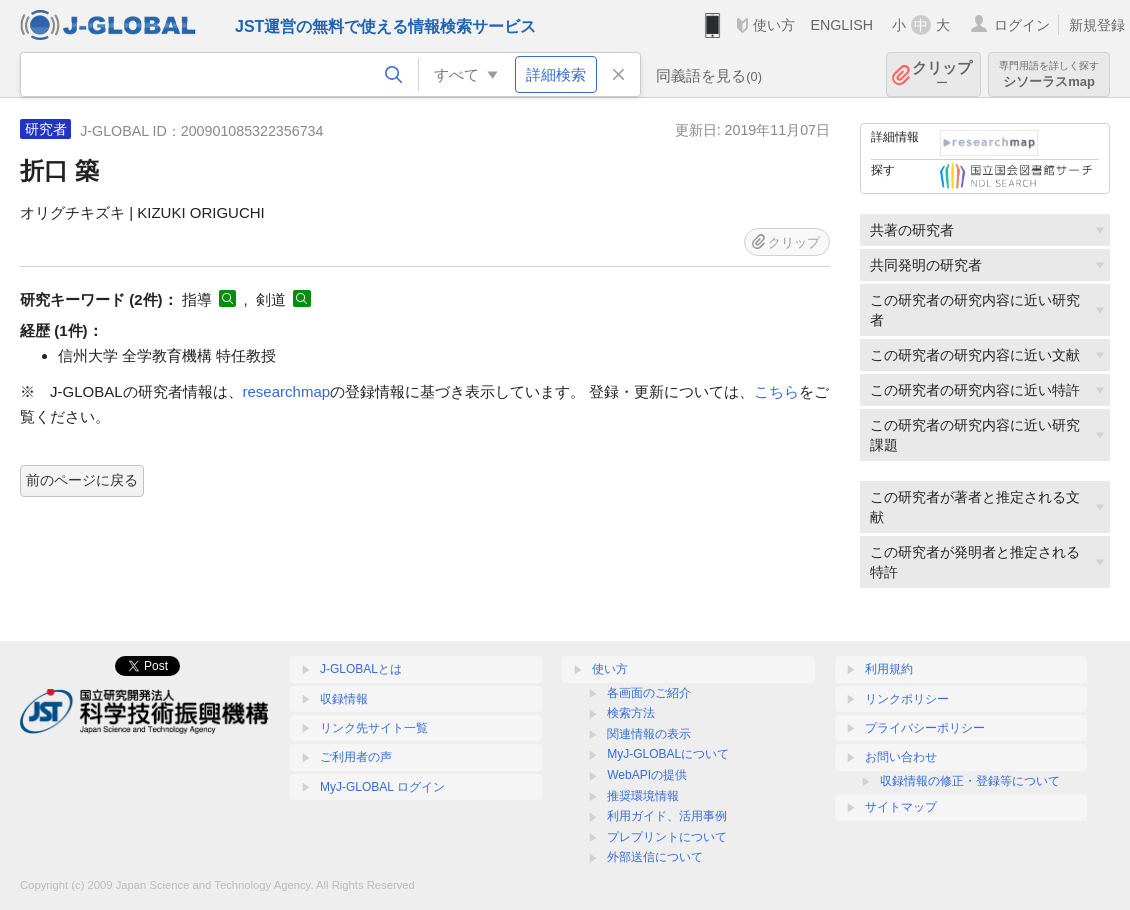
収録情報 (344, 699)
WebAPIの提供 (647, 775)
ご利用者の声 (356, 757)
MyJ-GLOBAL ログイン (382, 787)
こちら (776, 391)
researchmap (287, 391)
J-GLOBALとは (361, 669)
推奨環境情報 (643, 796)
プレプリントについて (667, 837)
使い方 (774, 25)
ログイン (1022, 25)
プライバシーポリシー (925, 728)
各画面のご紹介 (649, 693)
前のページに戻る (82, 480)
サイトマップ (901, 807)
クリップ (942, 74)
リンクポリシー (907, 699)
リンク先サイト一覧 (374, 728)
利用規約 (889, 669)
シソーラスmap (1049, 74)
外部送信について (655, 857)
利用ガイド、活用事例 (667, 816)
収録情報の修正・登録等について (970, 781)
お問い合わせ (901, 757)
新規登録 (1097, 25)
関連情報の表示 (649, 734)
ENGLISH (841, 25)
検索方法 (631, 713)
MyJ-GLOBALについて (668, 754)
